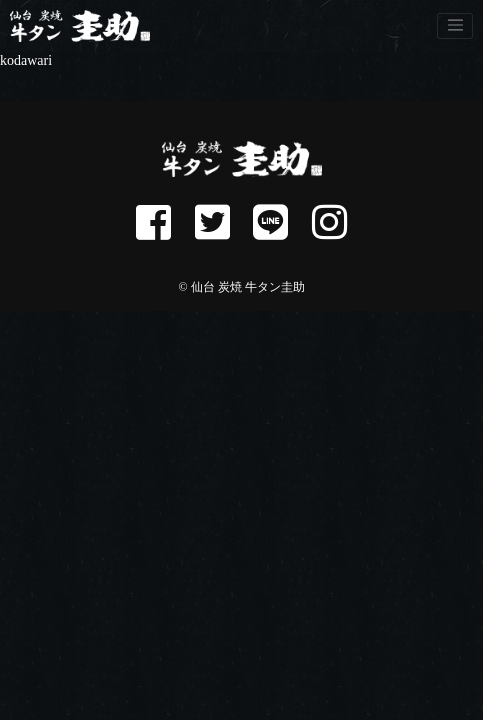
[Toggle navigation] (455, 26)
